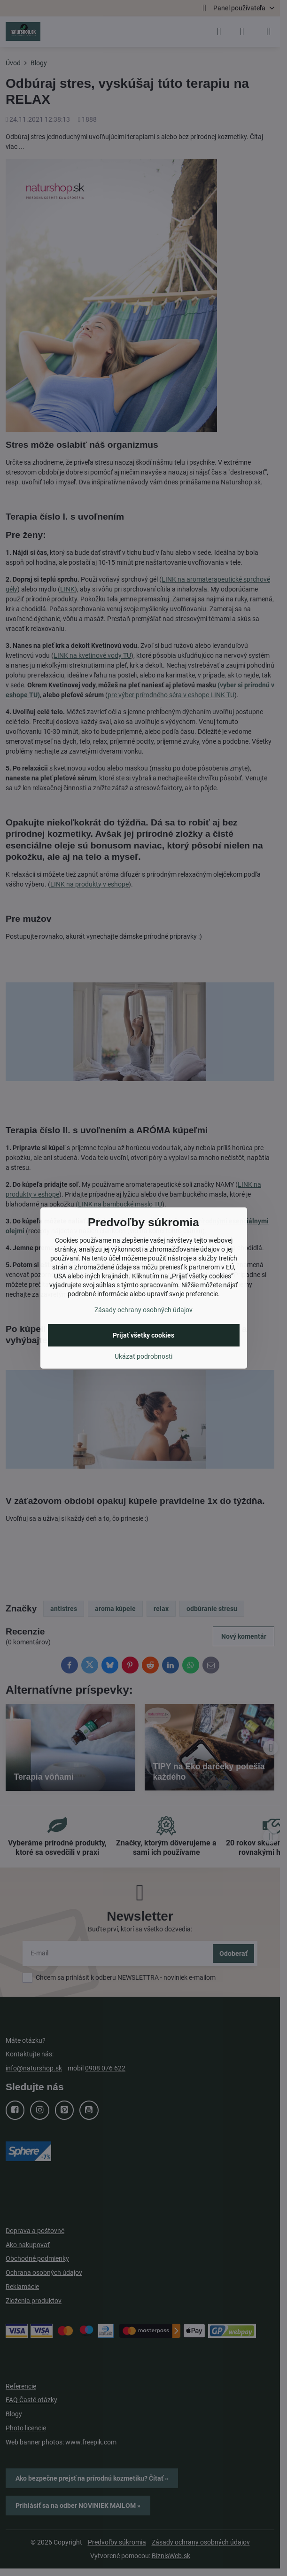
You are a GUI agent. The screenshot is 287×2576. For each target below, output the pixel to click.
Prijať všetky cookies (143, 1335)
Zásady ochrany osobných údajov (143, 1310)
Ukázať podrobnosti (143, 1356)
